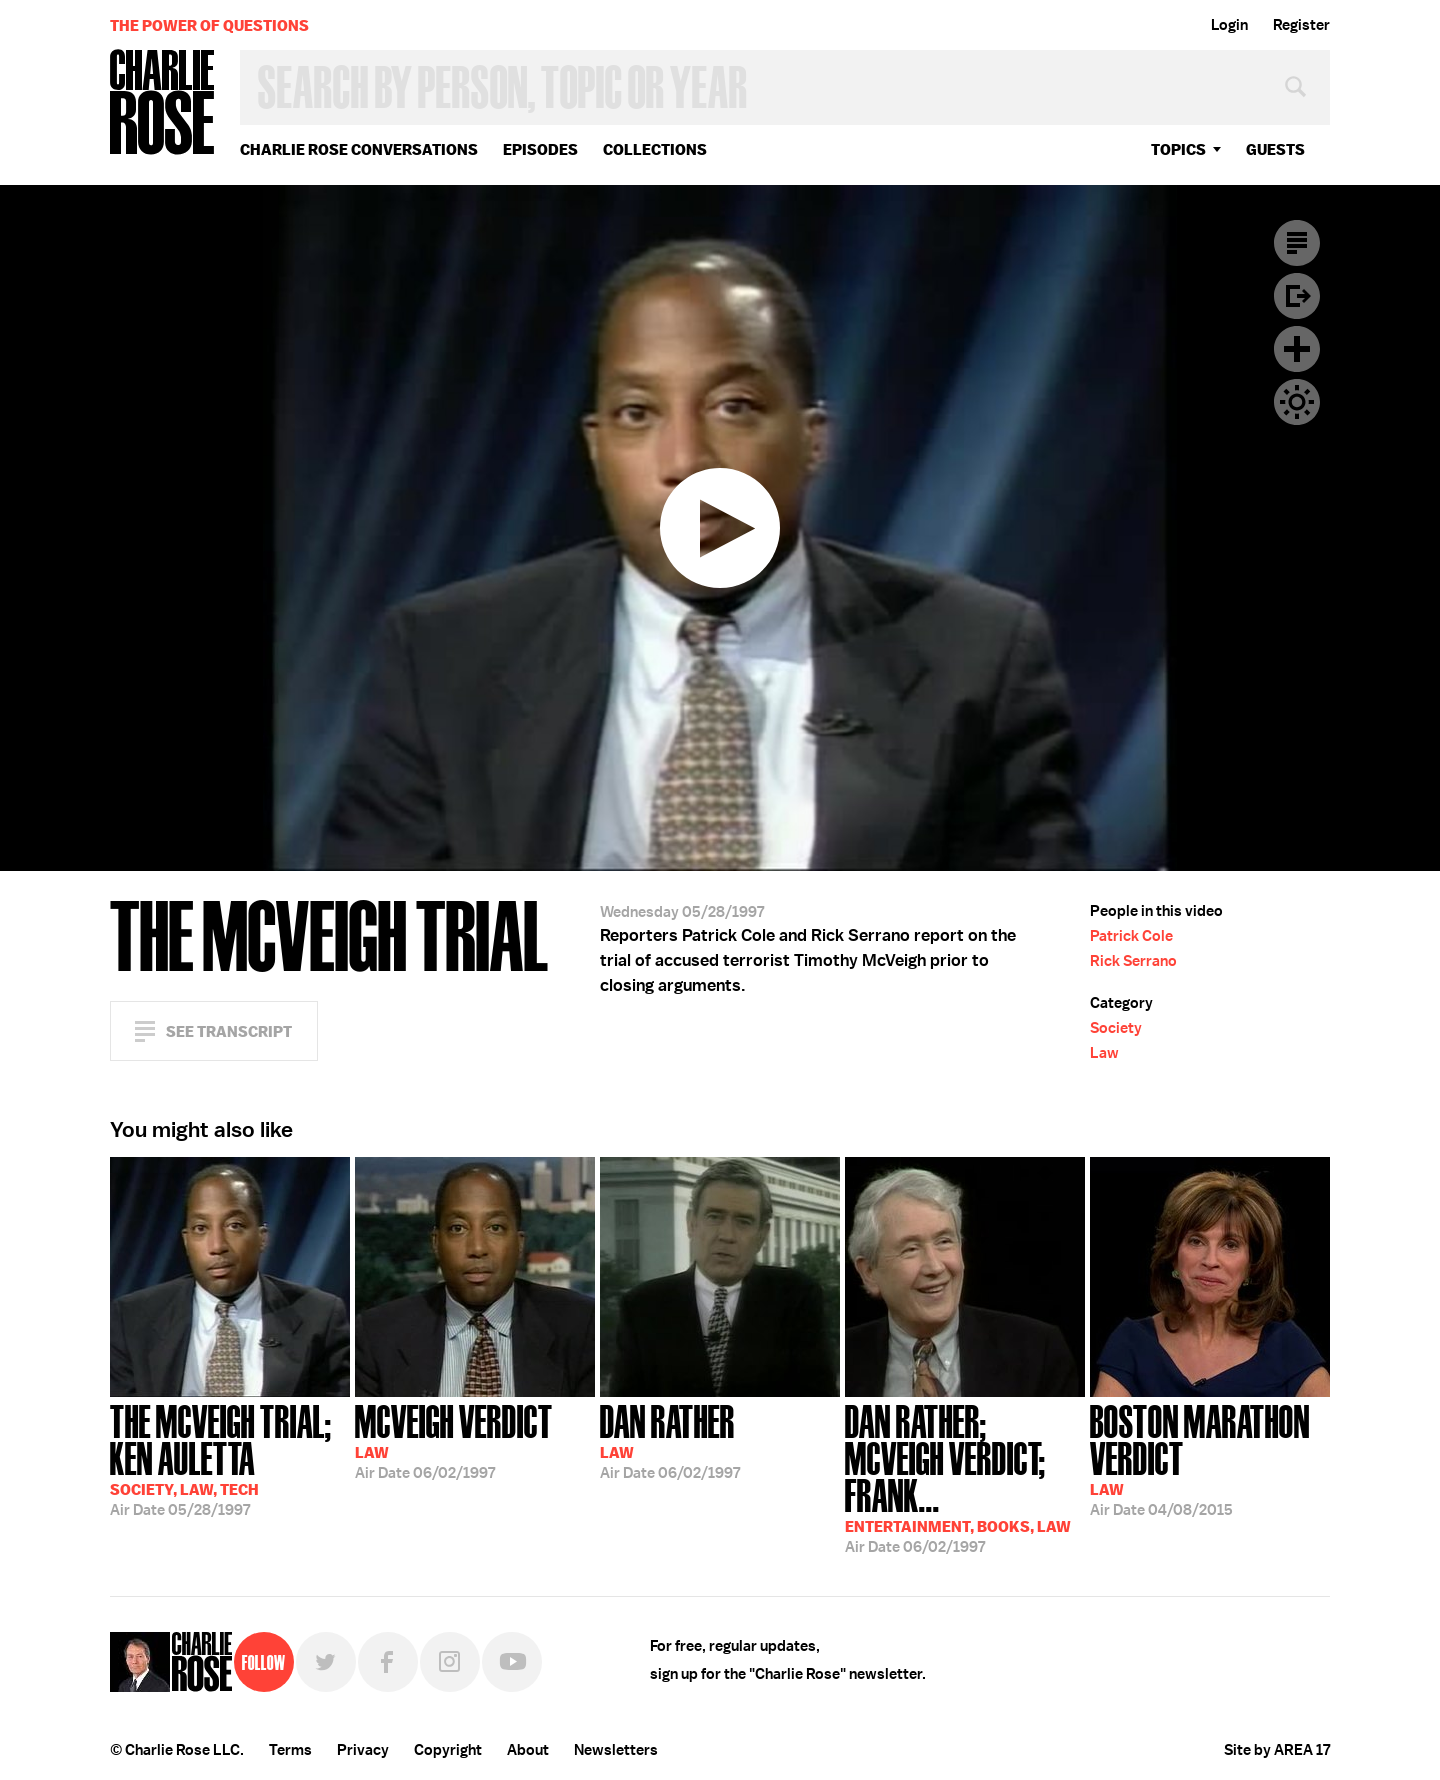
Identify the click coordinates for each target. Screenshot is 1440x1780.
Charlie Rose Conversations (359, 149)
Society (1116, 1028)
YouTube (512, 1662)
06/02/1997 (454, 1440)
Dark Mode (1297, 402)
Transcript (1297, 243)
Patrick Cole (1131, 936)
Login (1229, 25)
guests (1275, 149)
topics (1178, 149)
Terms (290, 1750)
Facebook (388, 1662)
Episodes (540, 149)
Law (1104, 1053)
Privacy (363, 1750)
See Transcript (229, 1031)
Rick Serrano (1133, 961)
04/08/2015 (1210, 1458)
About (528, 1750)
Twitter (326, 1662)
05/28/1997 (230, 1458)
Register (1301, 25)
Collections (655, 149)
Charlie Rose (163, 103)
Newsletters (616, 1750)
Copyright (448, 1750)
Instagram (450, 1662)
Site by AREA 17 (1277, 1750)
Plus (1297, 349)
